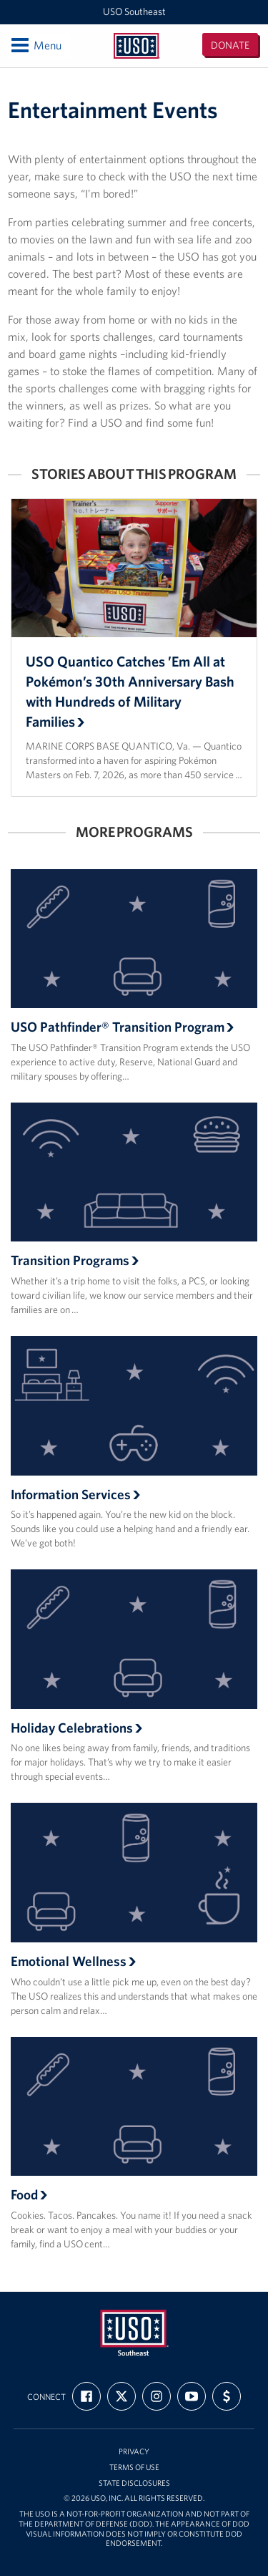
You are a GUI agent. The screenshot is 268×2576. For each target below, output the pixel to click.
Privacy (134, 2451)
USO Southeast (134, 11)
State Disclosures (134, 2483)
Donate (230, 45)
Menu (35, 45)
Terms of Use (134, 2467)
